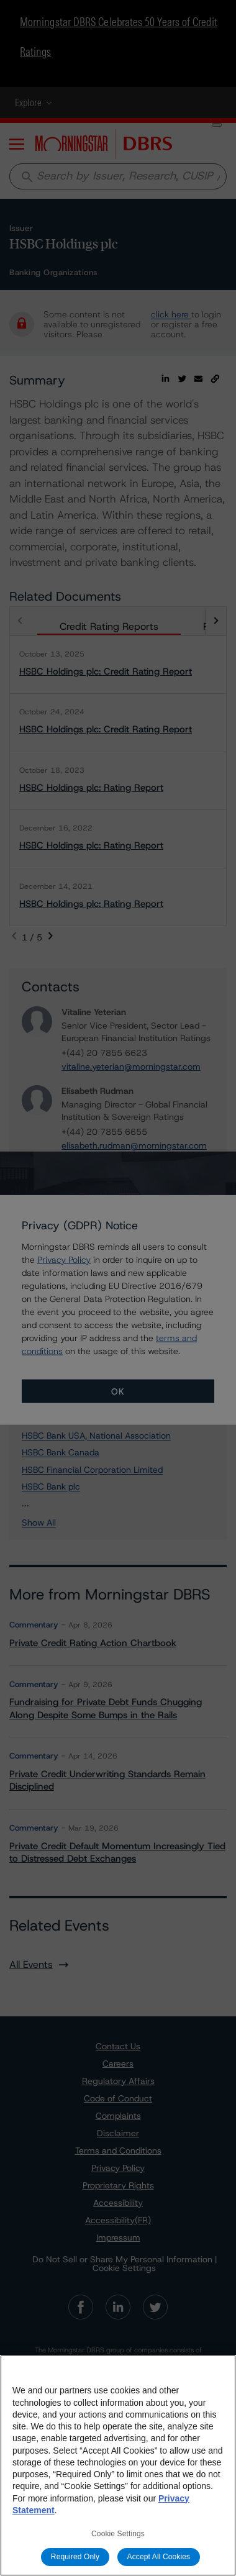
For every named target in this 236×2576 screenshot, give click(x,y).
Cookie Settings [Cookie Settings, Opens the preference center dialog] (118, 2534)
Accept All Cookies (159, 2557)
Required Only (75, 2557)
